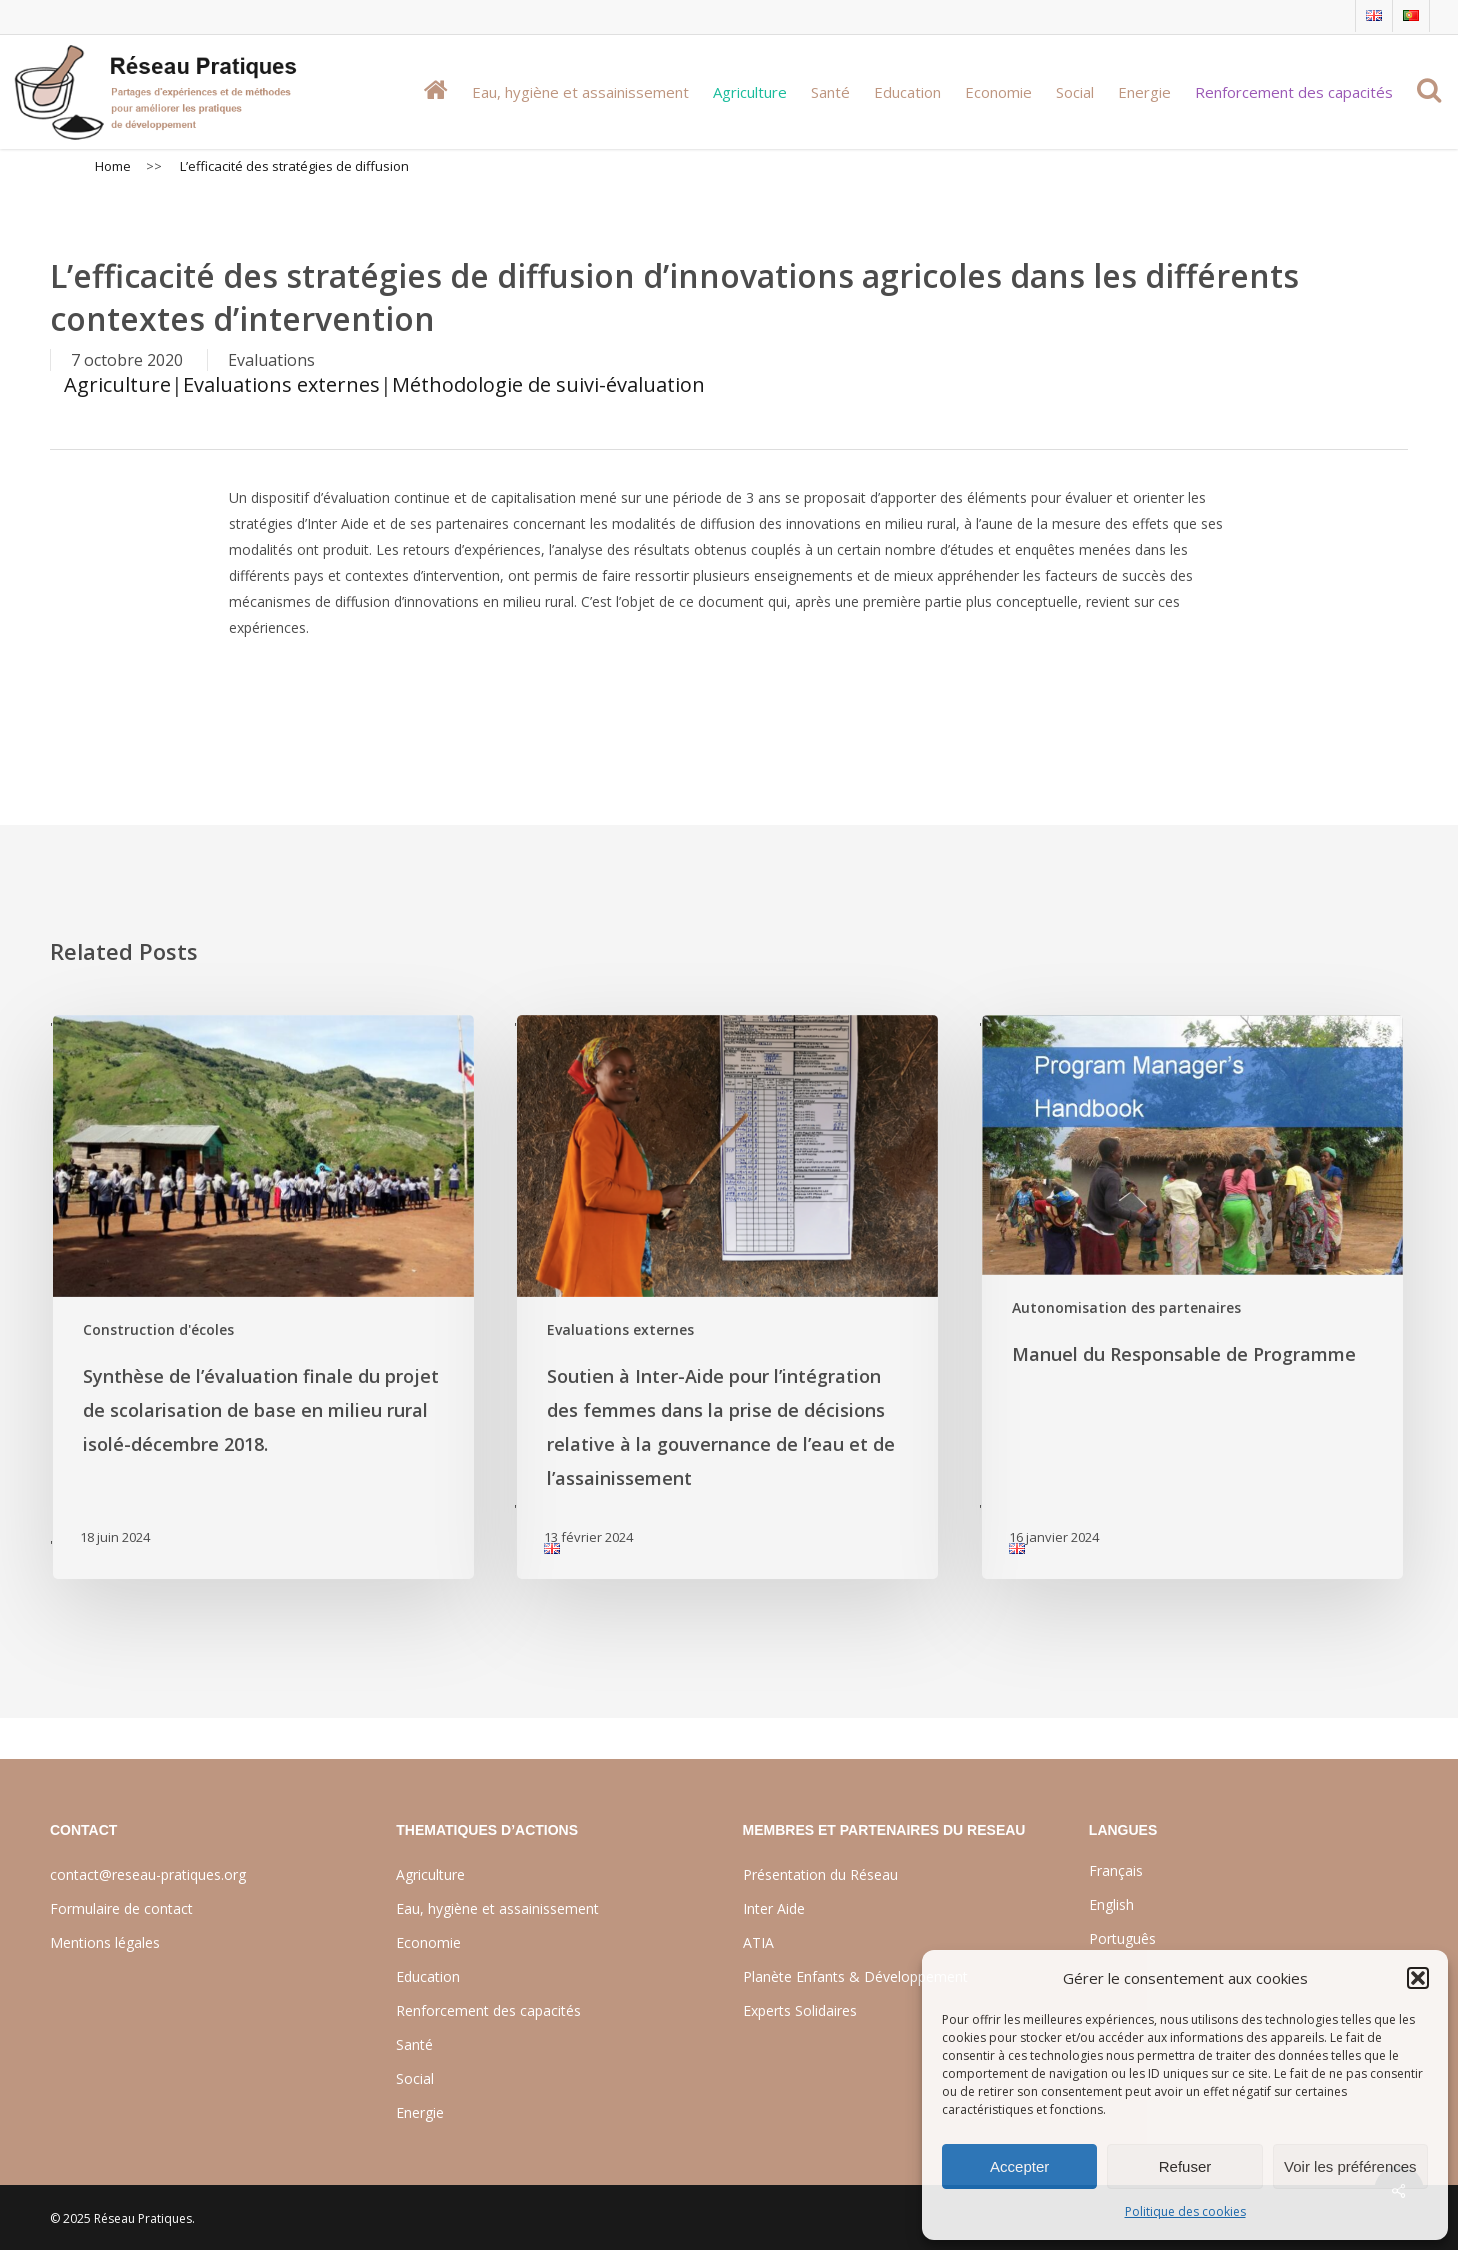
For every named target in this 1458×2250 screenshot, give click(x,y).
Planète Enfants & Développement (855, 1976)
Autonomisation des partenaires (1126, 1307)
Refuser (1185, 2166)
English (1111, 1904)
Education (428, 1976)
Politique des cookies (1185, 2211)
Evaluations (271, 360)
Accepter (1019, 2166)
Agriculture (117, 384)
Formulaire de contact (121, 1908)
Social (415, 2078)
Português (1122, 1938)
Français (1116, 1870)
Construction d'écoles (158, 1329)
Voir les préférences (1350, 2166)
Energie (420, 2112)
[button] (1418, 1978)
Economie (428, 1942)
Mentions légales (105, 1942)
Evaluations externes (281, 384)
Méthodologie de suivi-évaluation (548, 384)
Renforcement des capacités (488, 2010)
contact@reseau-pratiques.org (148, 1874)
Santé (414, 2044)
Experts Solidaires (800, 2010)
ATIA (758, 1942)
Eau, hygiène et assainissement (497, 1908)
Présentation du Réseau (820, 1874)
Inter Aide (774, 1908)
